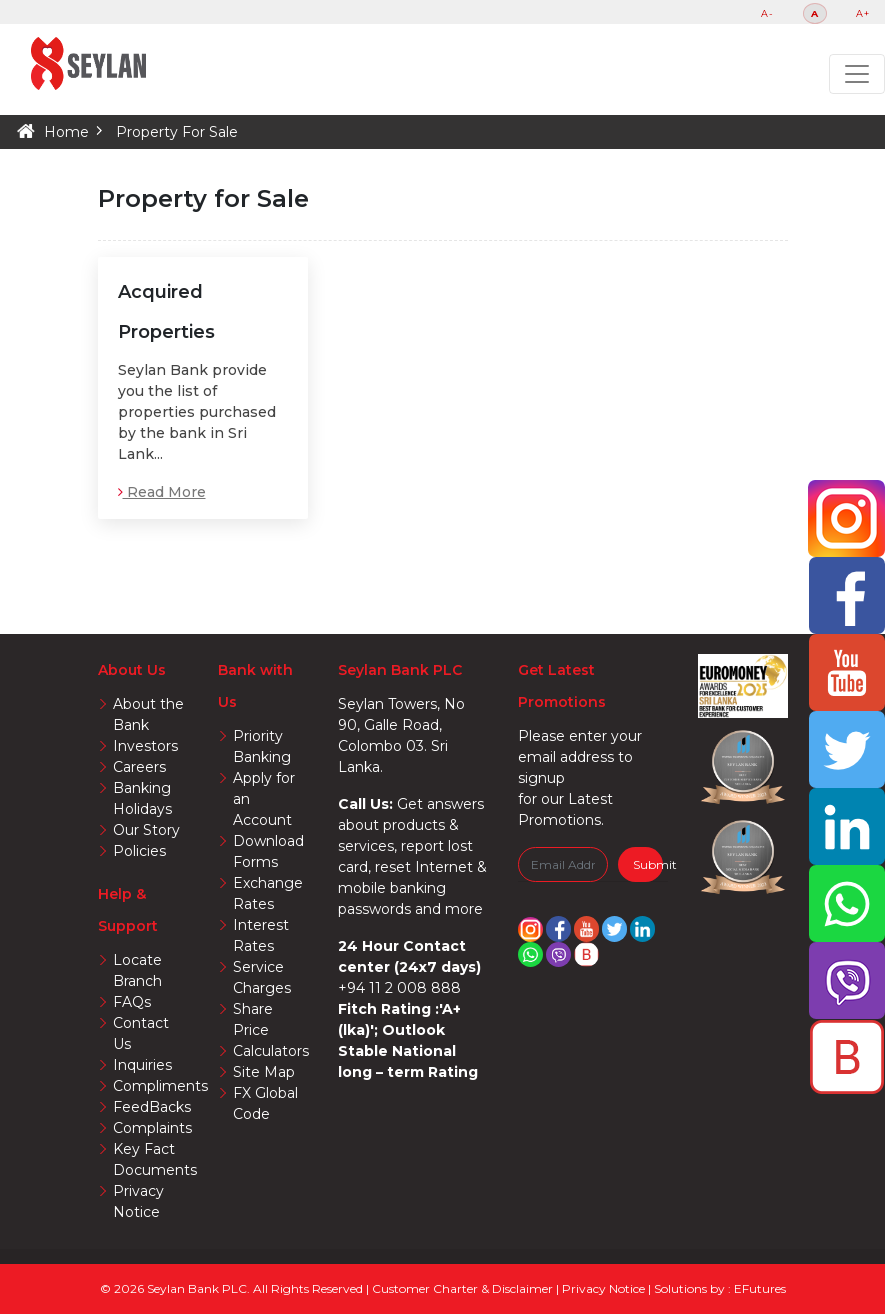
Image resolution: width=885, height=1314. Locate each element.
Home (66, 132)
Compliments (160, 1086)
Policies (139, 851)
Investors (145, 746)
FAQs (132, 1002)
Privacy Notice (605, 1288)
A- (767, 13)
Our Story (146, 830)
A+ (863, 13)
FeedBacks (152, 1107)
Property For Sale (177, 132)
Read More (162, 492)
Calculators (271, 1051)
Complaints (152, 1128)
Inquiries (142, 1065)
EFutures (760, 1288)
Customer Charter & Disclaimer (464, 1288)
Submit (648, 864)
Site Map (264, 1072)
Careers (139, 767)
